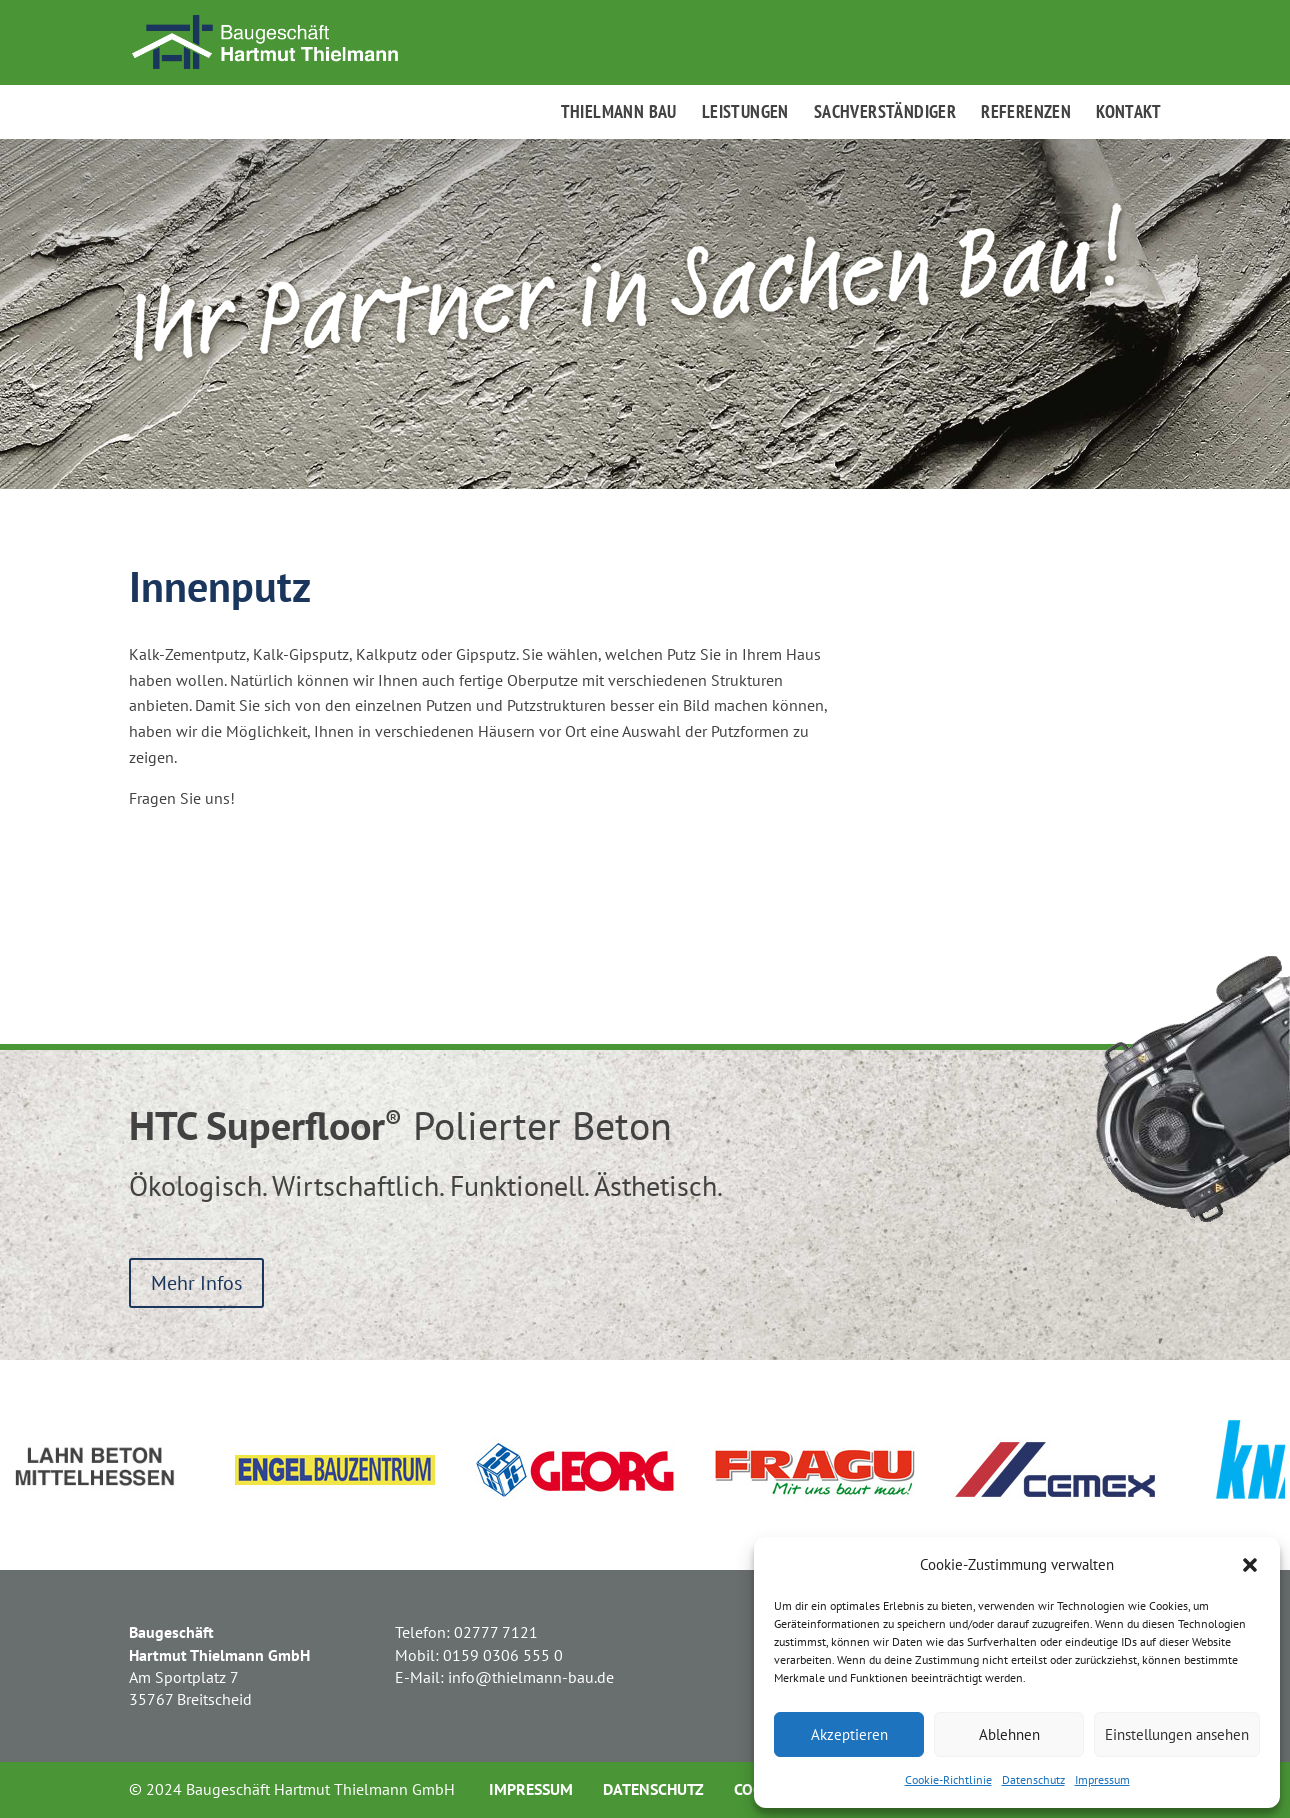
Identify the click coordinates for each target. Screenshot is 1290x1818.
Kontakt (1128, 114)
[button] (1250, 1565)
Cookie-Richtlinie (948, 1779)
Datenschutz (1033, 1779)
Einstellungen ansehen (1177, 1734)
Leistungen (745, 114)
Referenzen (1026, 114)
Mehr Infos (196, 1283)
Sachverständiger (885, 114)
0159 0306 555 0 (503, 1655)
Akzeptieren (849, 1734)
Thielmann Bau (619, 114)
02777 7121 (496, 1632)
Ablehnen (1009, 1734)
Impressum (1102, 1779)
